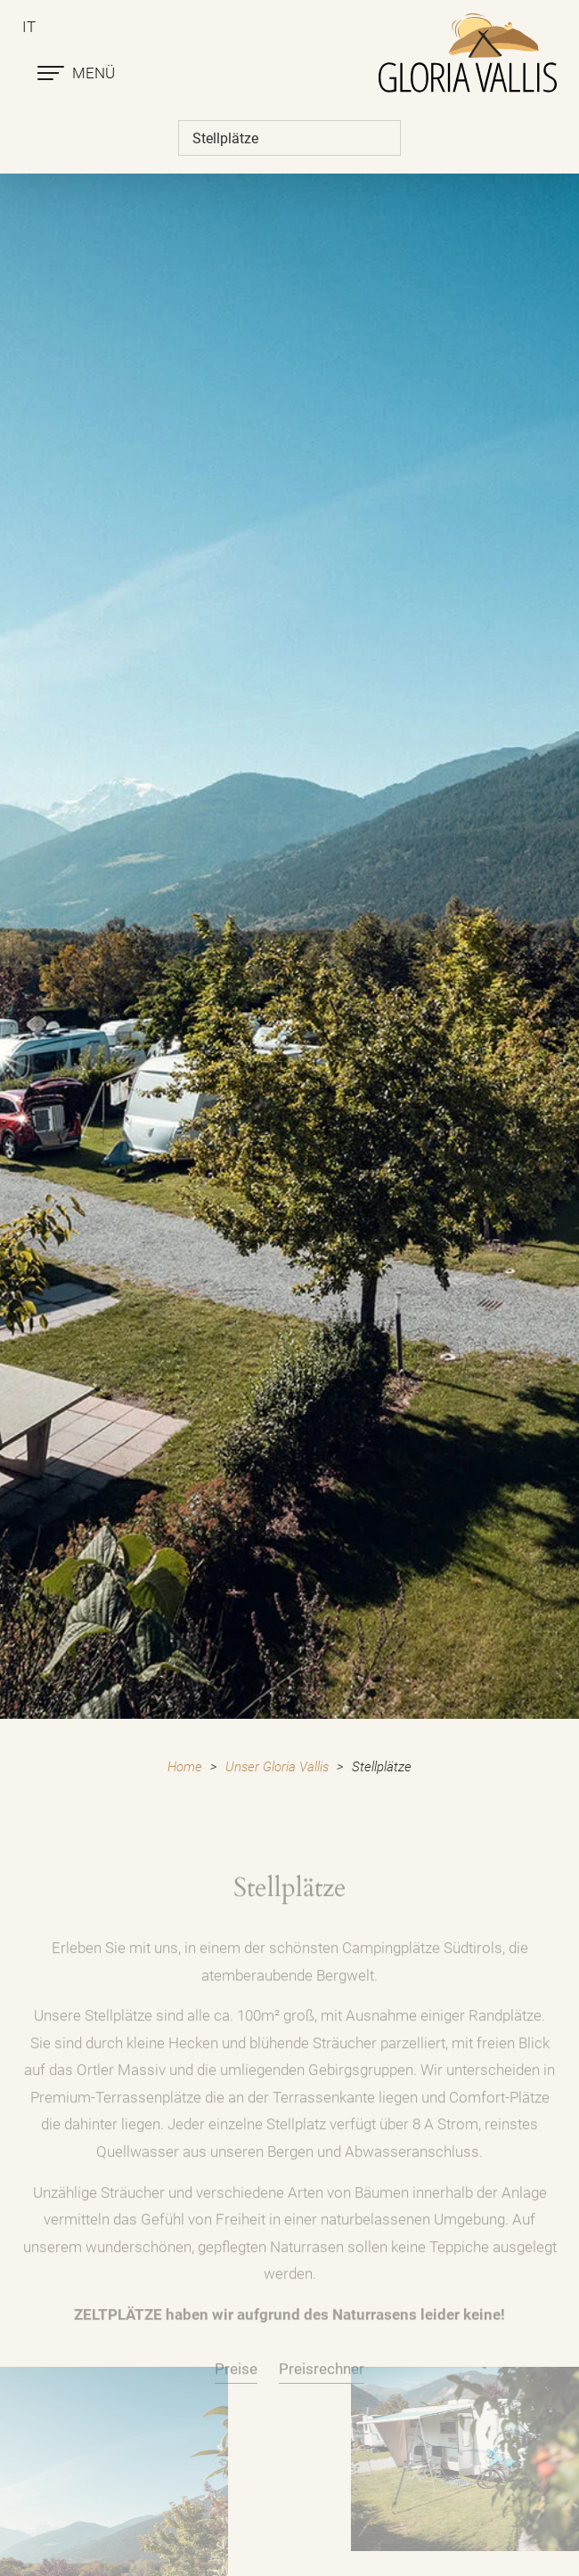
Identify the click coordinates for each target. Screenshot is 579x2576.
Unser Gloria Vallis (277, 1767)
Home (184, 1767)
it (29, 27)
